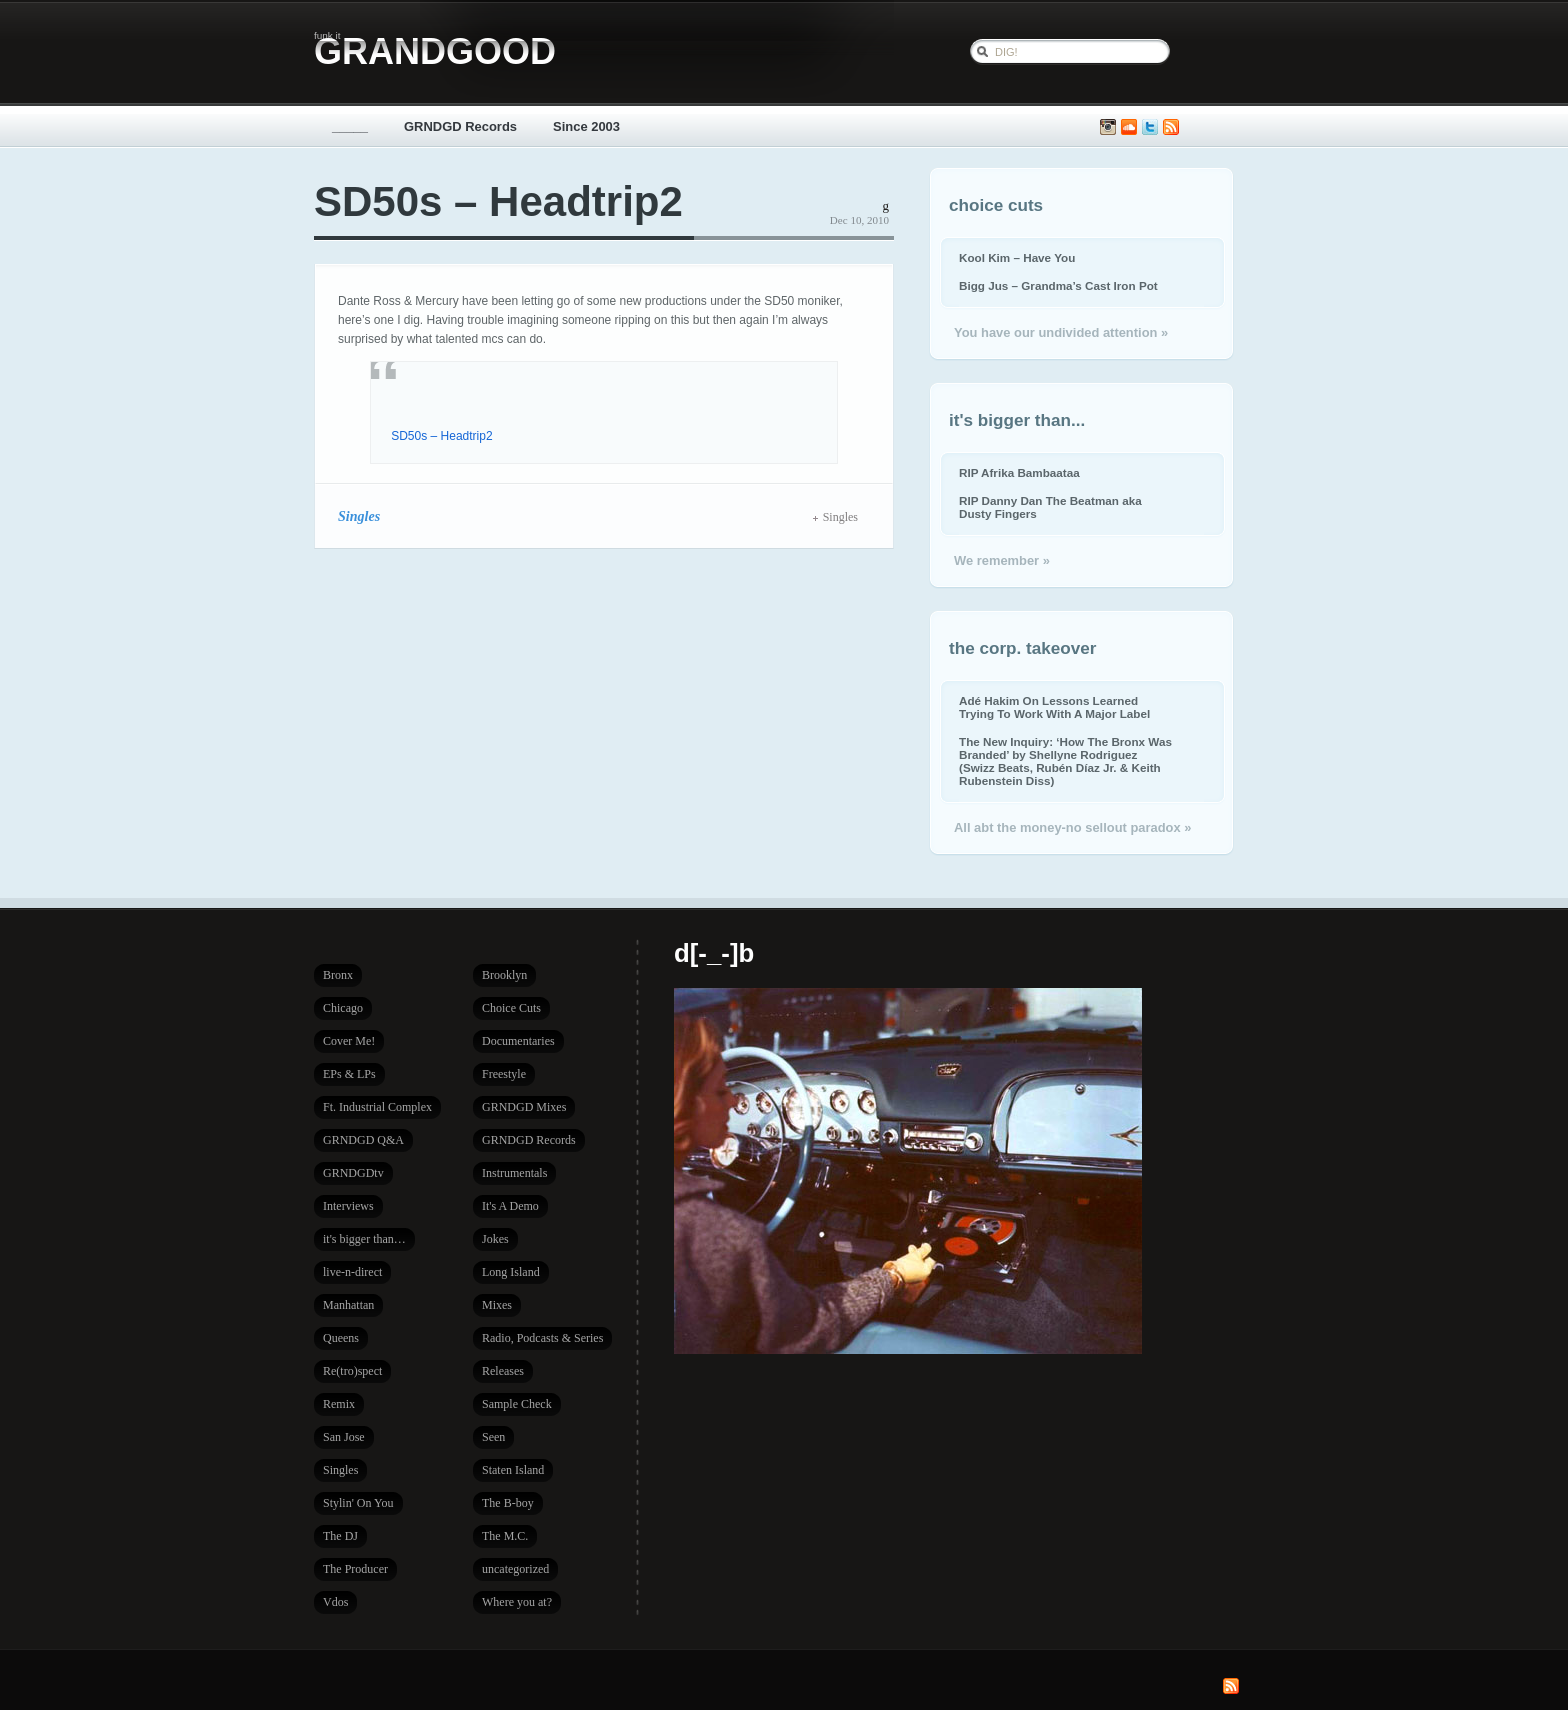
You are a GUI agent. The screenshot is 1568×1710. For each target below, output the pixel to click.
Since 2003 (586, 126)
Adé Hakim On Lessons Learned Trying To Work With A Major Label (1054, 707)
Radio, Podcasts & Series (542, 1338)
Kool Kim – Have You (1017, 257)
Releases (503, 1371)
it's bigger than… (364, 1239)
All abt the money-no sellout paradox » (1072, 827)
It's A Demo (510, 1206)
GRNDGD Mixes (524, 1107)
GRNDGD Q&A (363, 1140)
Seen (493, 1437)
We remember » (1002, 560)
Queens (341, 1338)
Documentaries (518, 1041)
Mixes (497, 1305)
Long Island (511, 1272)
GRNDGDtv (353, 1173)
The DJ (340, 1536)
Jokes (495, 1239)
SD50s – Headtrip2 (498, 201)
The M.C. (505, 1536)
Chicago (343, 1008)
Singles (359, 516)
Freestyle (504, 1074)
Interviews (348, 1206)
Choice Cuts (511, 1008)
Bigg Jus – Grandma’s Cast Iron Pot (1058, 285)
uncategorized (515, 1569)
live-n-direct (352, 1272)
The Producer (355, 1569)
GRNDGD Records (460, 126)
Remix (339, 1404)
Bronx (338, 975)
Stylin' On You (358, 1503)
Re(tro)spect (352, 1371)
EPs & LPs (349, 1074)
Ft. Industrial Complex (377, 1107)
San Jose (344, 1437)
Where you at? (517, 1602)
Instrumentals (514, 1173)
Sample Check (517, 1404)
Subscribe (1171, 127)
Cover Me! (349, 1041)
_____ (350, 126)
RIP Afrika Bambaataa (1019, 472)
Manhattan (348, 1305)
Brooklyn (504, 975)
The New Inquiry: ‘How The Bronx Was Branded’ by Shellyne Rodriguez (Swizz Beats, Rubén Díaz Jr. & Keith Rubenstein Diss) (1065, 761)
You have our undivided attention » (1061, 332)
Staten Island (513, 1470)
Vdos (335, 1602)
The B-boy (508, 1503)
